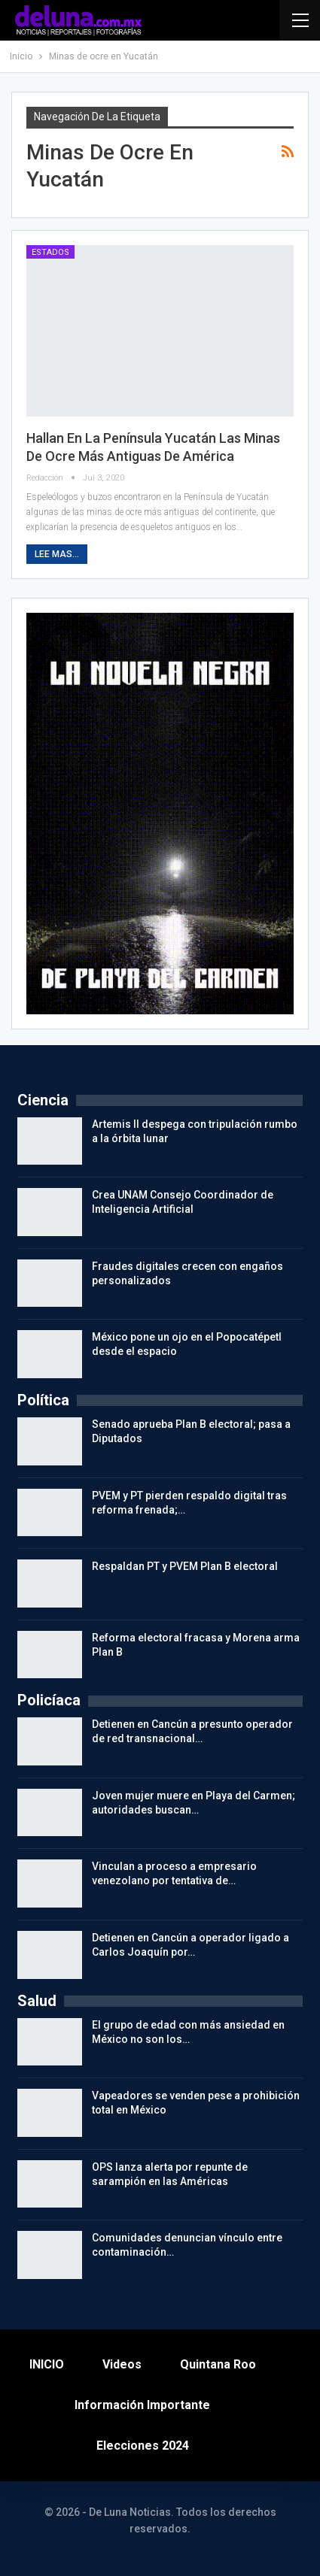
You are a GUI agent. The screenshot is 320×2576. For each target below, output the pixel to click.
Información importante (142, 2405)
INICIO (46, 2364)
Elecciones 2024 (142, 2445)
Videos (122, 2364)
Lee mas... (57, 554)
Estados (50, 252)
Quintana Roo (218, 2364)
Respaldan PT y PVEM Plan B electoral (185, 1566)
